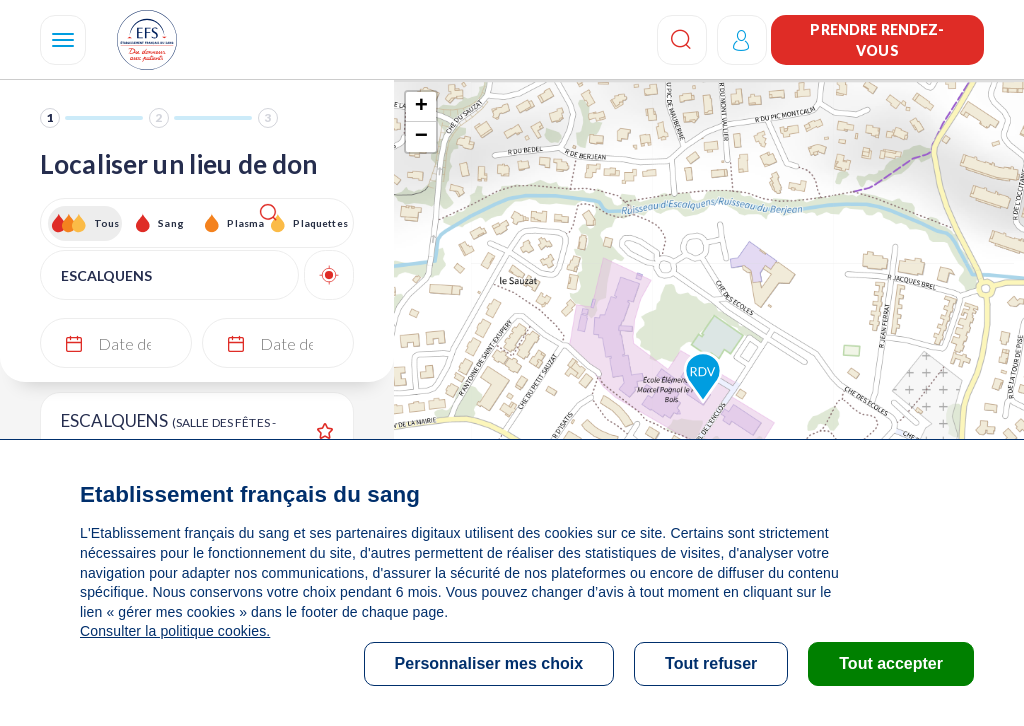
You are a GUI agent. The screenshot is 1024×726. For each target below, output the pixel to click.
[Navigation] (63, 40)
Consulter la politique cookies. (175, 631)
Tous (107, 223)
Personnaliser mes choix (489, 663)
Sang (171, 223)
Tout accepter (891, 663)
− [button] (421, 137)
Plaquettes (319, 223)
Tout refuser (711, 663)
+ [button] (421, 107)
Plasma (245, 223)
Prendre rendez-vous (877, 40)
